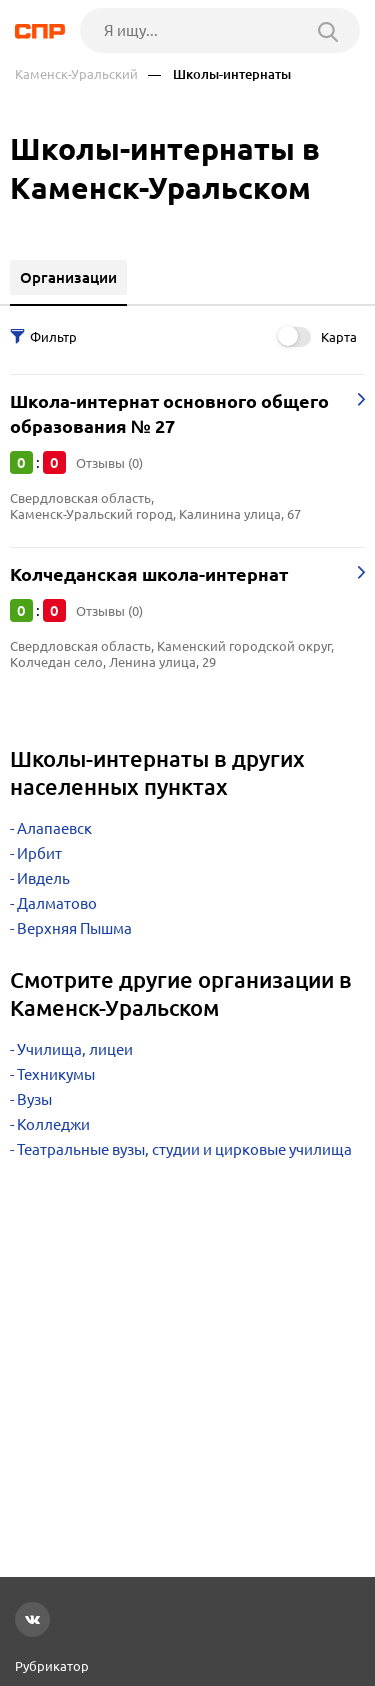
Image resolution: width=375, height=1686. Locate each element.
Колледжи (53, 1124)
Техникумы (56, 1074)
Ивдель (43, 878)
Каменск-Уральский (76, 74)
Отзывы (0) (109, 463)
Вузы (34, 1099)
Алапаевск (54, 828)
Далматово (57, 903)
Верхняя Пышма (74, 928)
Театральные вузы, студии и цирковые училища (184, 1149)
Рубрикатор (52, 1666)
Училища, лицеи (75, 1049)
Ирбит (39, 853)
